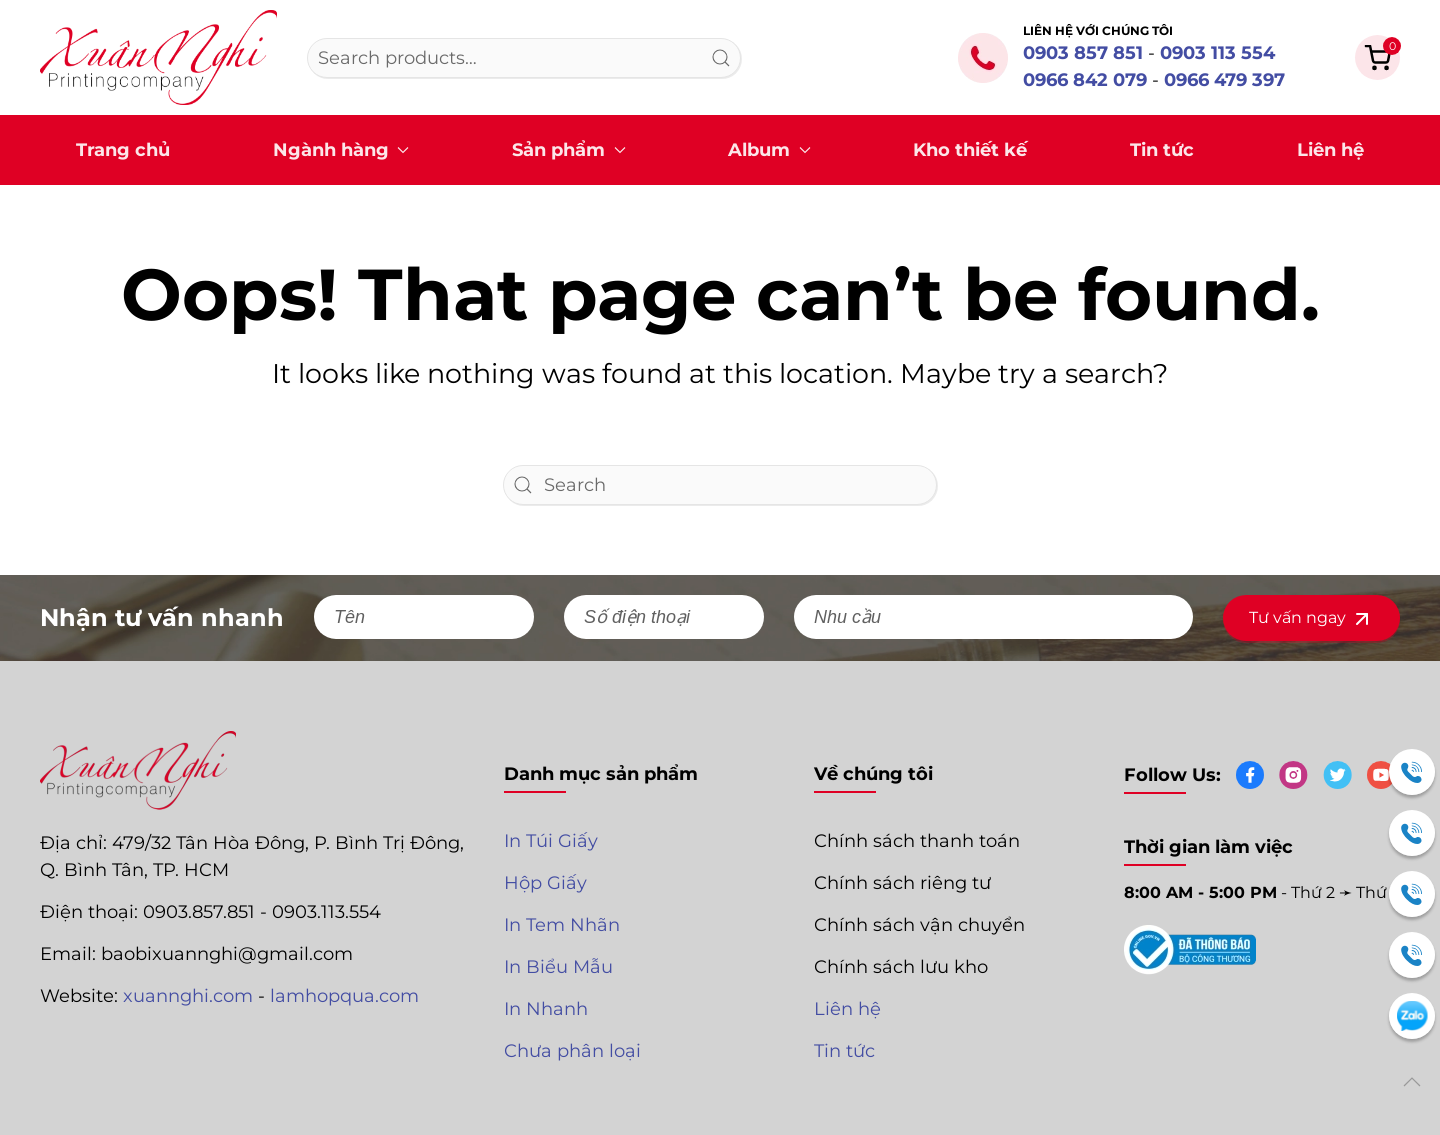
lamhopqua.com (344, 996)
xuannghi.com (188, 996)
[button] (1377, 56)
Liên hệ (1330, 150)
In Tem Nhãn (562, 925)
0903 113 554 (1217, 53)
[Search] (720, 485)
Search (721, 58)
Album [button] (769, 150)
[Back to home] (158, 57)
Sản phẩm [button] (569, 150)
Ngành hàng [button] (341, 150)
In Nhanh (546, 1009)
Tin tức (1162, 150)
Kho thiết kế (970, 150)
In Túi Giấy (551, 841)
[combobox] (524, 58)
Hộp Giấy (545, 883)
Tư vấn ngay (1311, 619)
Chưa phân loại (572, 1051)
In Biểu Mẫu (558, 967)
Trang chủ (123, 150)
